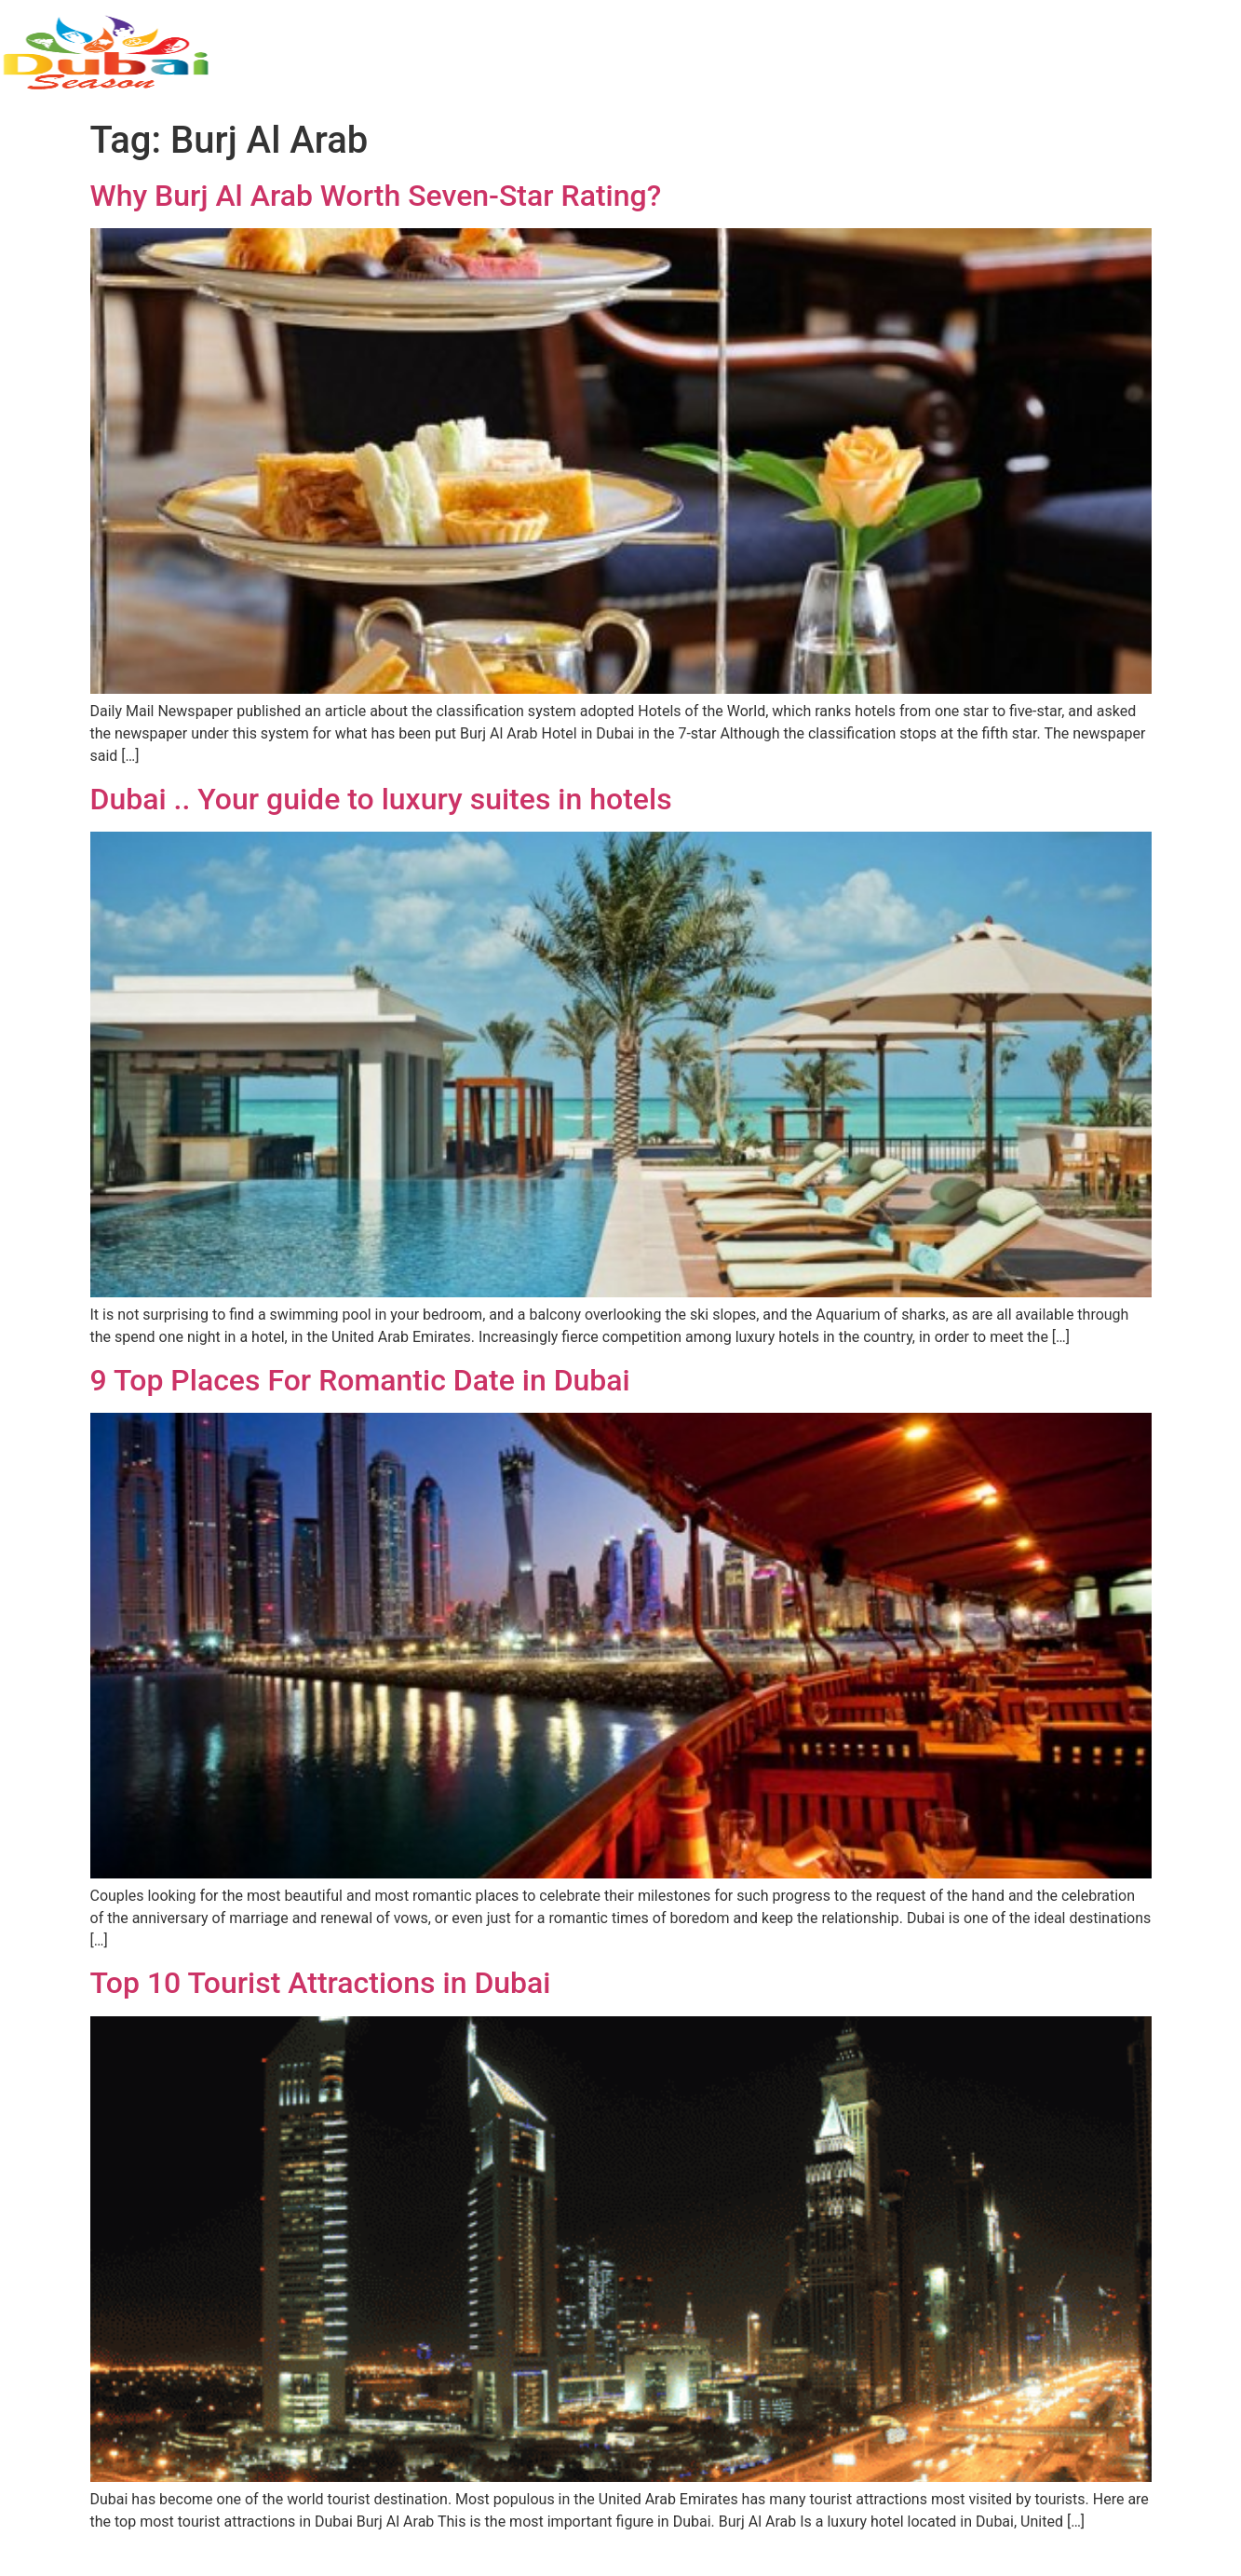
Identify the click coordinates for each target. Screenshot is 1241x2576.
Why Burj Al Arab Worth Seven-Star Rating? (376, 195)
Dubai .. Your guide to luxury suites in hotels (381, 799)
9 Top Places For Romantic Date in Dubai (360, 1380)
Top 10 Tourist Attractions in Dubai (320, 1982)
